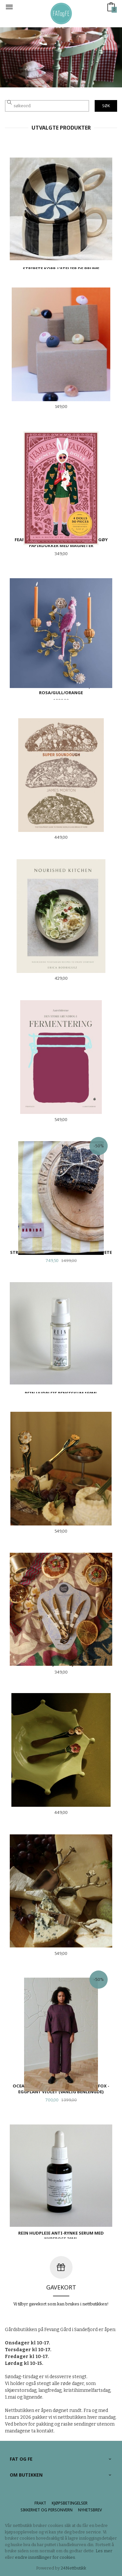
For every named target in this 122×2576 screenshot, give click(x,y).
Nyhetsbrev (90, 2510)
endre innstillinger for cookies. (45, 2557)
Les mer (104, 2550)
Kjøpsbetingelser (70, 2503)
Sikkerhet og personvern (46, 2510)
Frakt (40, 2503)
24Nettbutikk (73, 2568)
